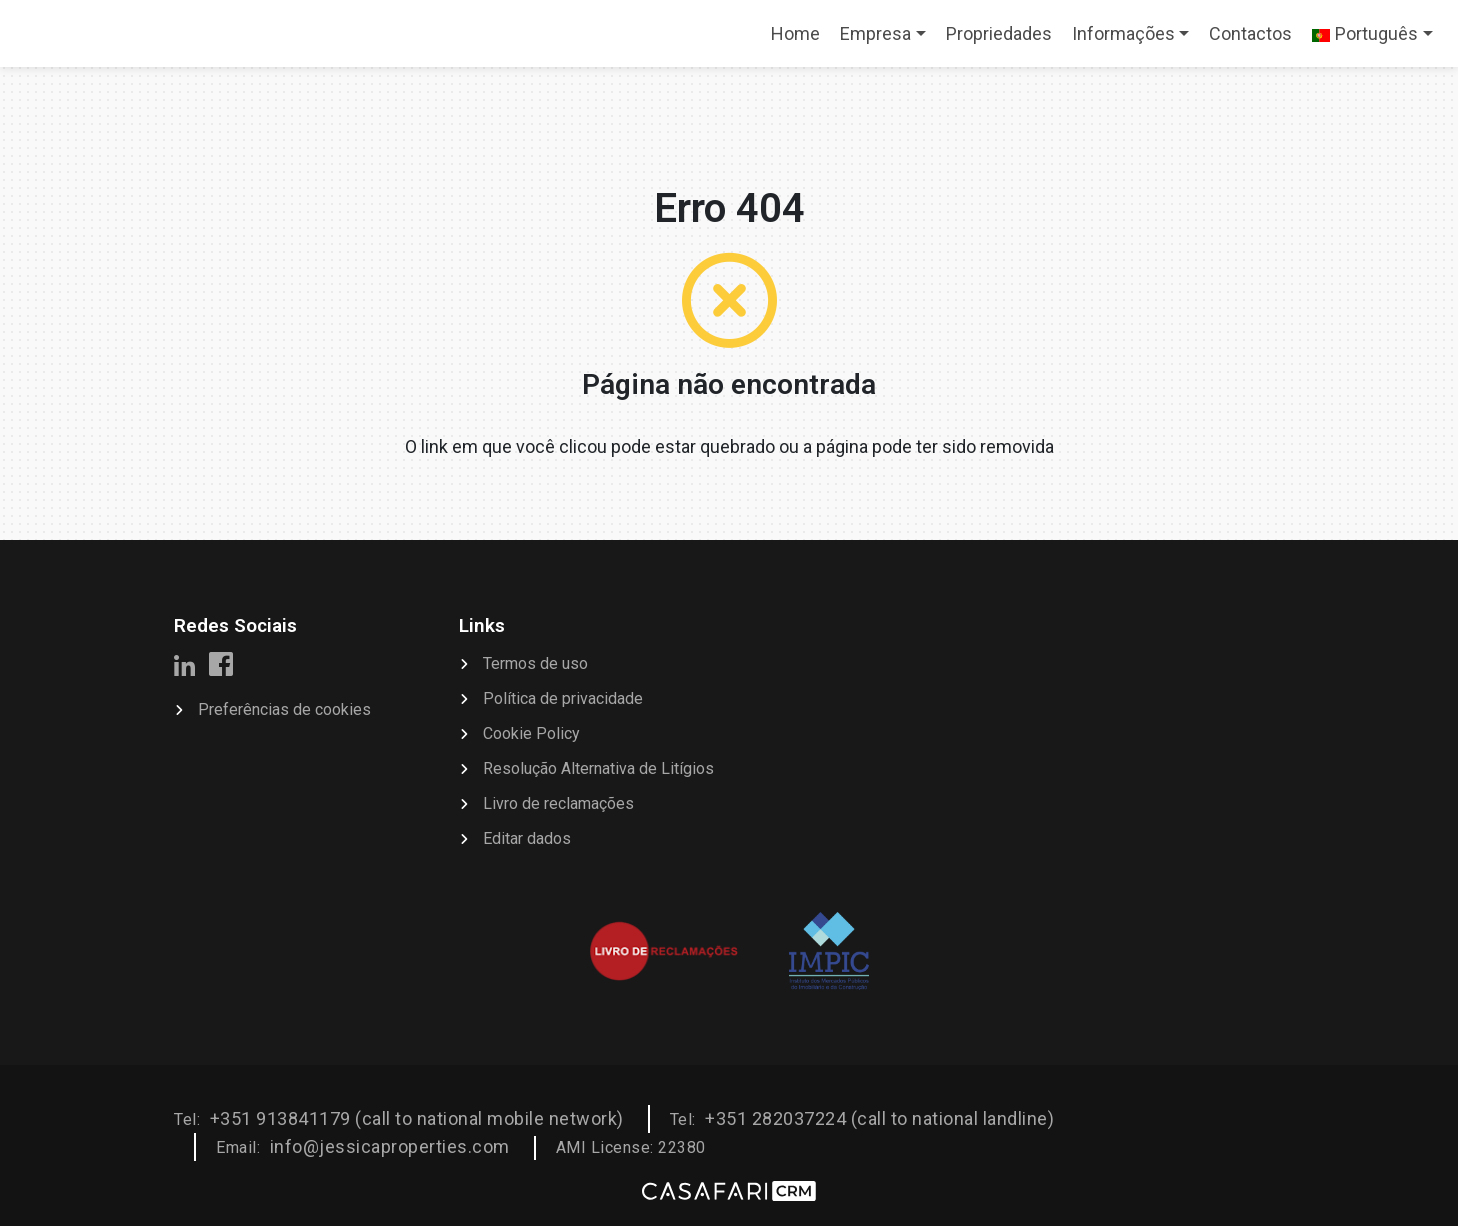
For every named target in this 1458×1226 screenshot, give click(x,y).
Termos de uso (535, 663)
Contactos (1250, 33)
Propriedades (999, 33)
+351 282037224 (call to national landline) (879, 1118)
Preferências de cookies (284, 709)
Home (800, 40)
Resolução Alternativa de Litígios (598, 768)
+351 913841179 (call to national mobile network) (417, 1118)
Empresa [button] (875, 33)
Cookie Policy (531, 733)
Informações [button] (1123, 33)
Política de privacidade (563, 698)
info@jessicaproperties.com (390, 1146)
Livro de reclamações (558, 803)
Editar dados (527, 838)
